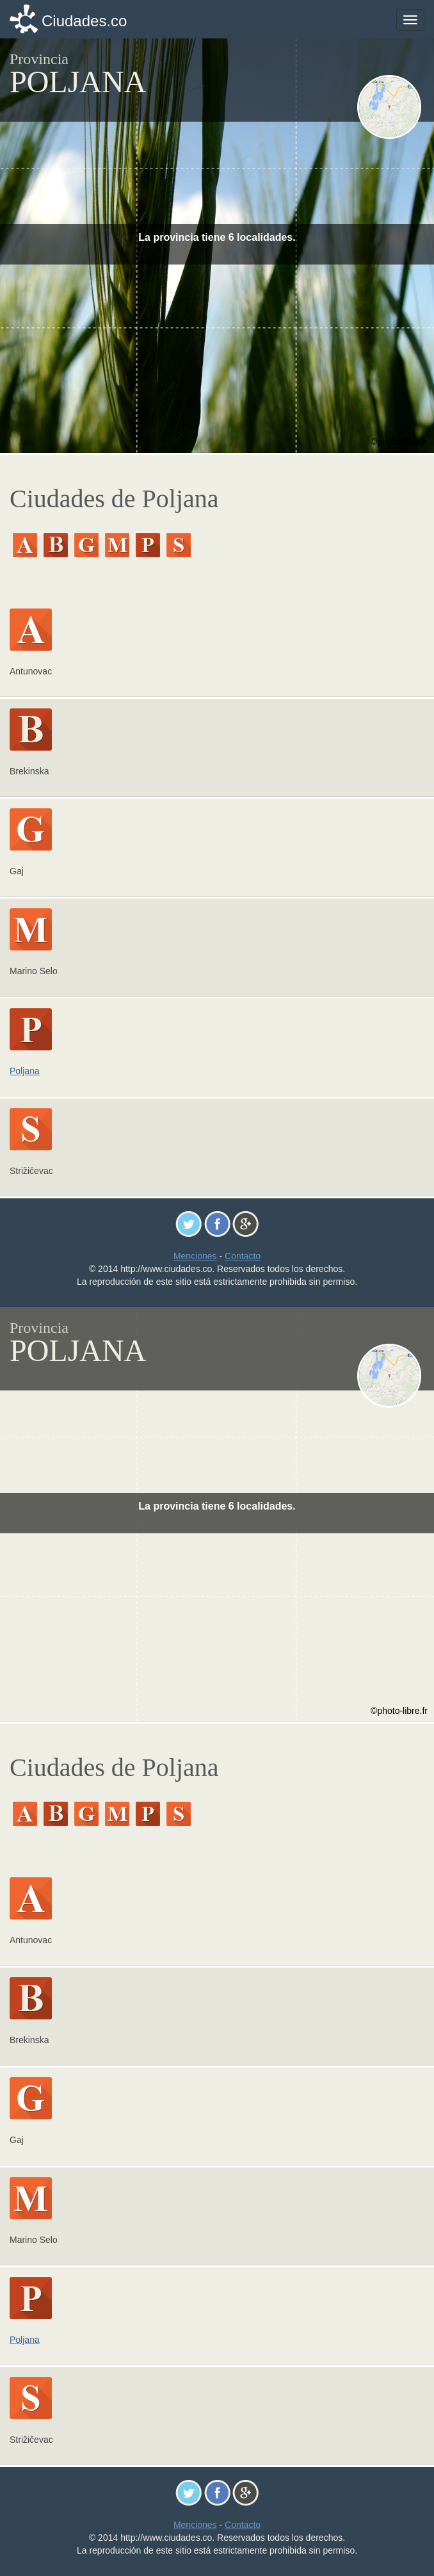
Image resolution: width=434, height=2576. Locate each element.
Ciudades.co (84, 20)
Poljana (25, 1071)
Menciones (195, 1256)
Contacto (243, 1256)
